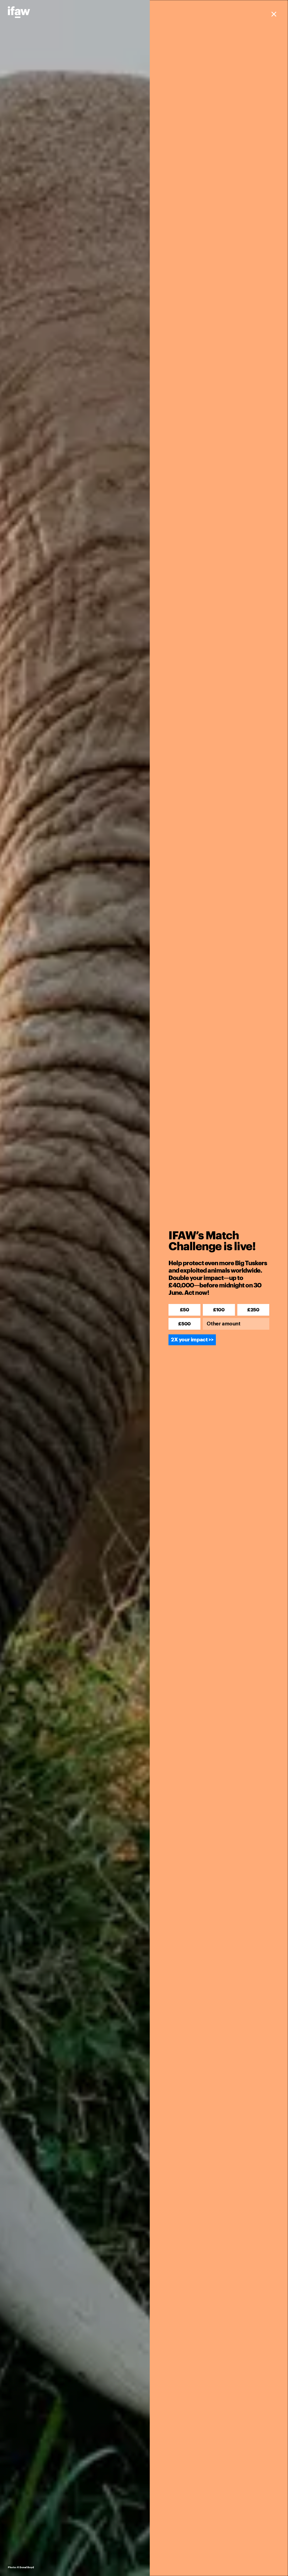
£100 (218, 1309)
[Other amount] (236, 1324)
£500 (184, 1324)
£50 (184, 1309)
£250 (253, 1309)
